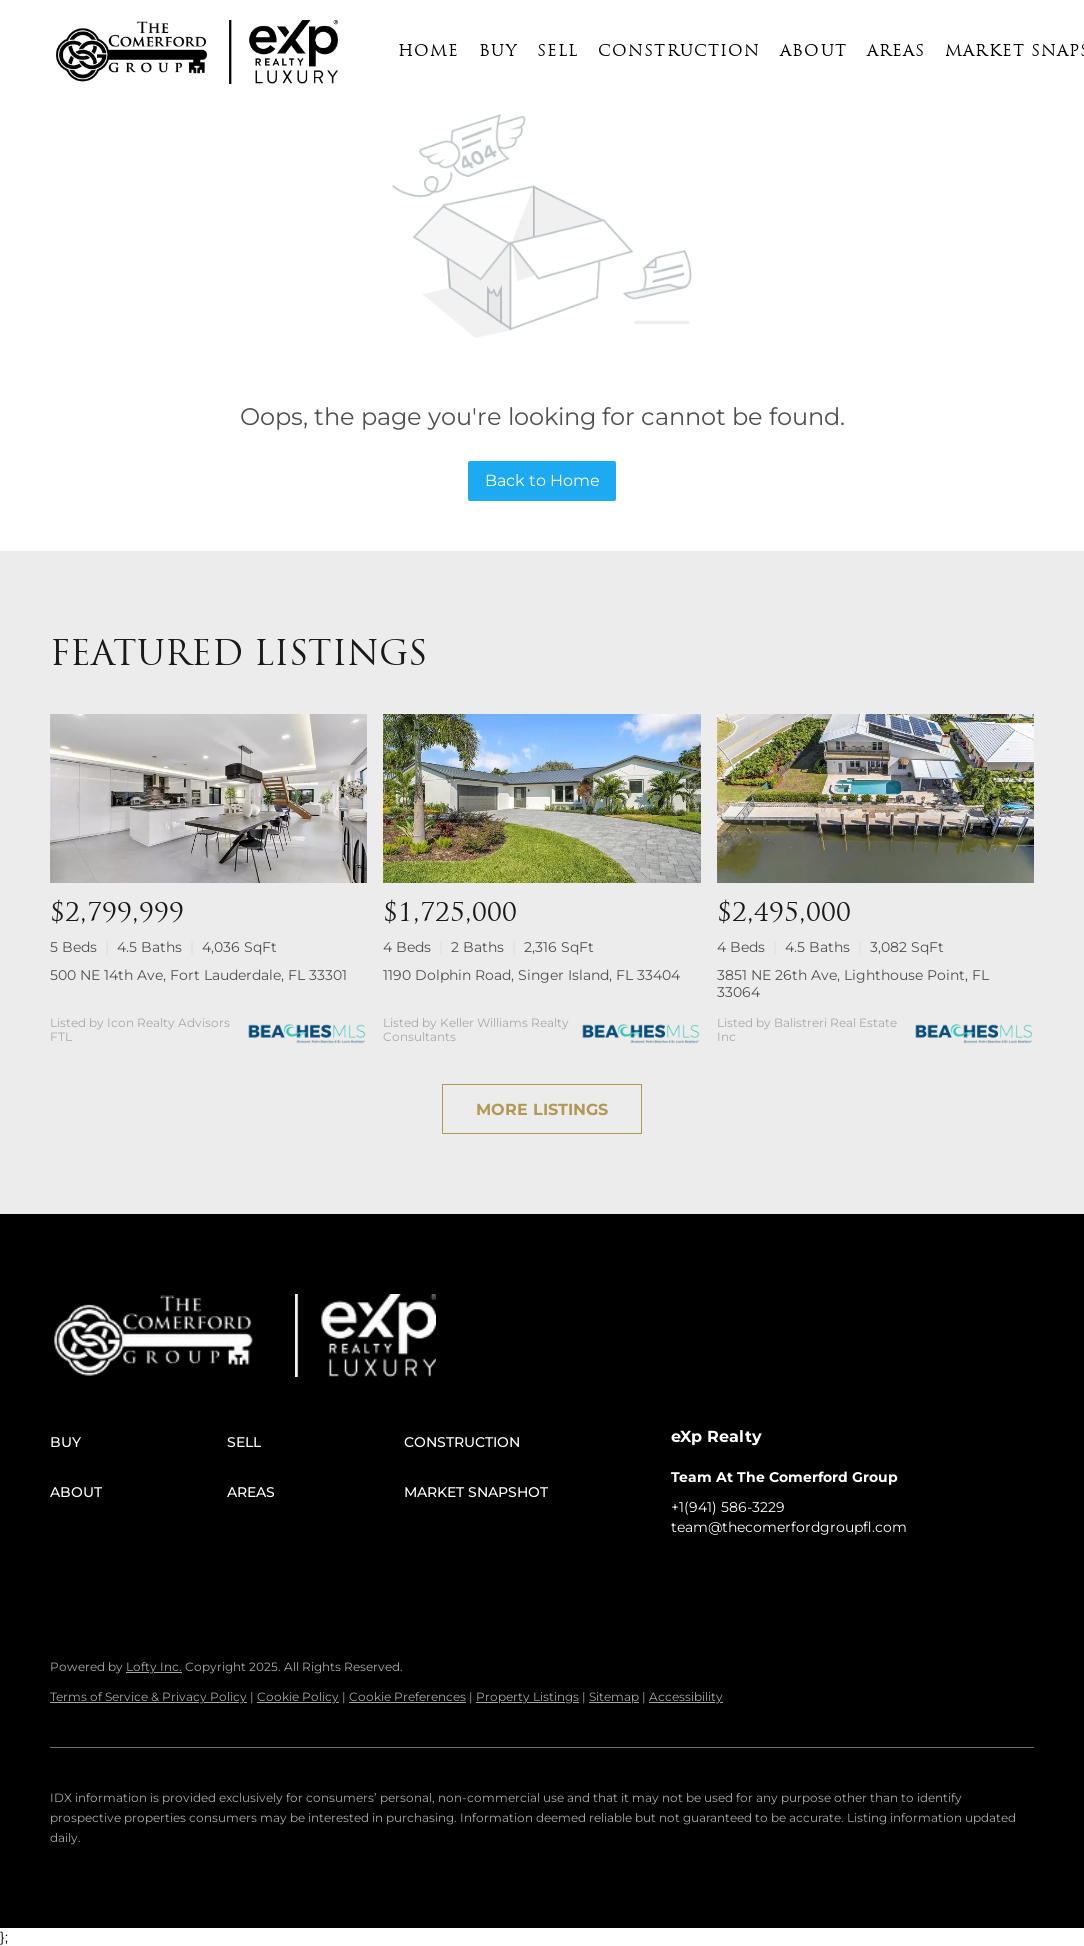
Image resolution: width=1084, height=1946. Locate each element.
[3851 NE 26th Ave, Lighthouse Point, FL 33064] (875, 798)
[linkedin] (726, 1572)
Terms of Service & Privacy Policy (148, 1696)
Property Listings (527, 1696)
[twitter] (766, 1572)
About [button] (813, 52)
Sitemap (614, 1696)
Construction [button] (679, 52)
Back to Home (542, 480)
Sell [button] (557, 52)
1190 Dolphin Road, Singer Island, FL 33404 (531, 975)
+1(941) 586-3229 (728, 1507)
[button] (131, 52)
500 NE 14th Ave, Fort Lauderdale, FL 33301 (198, 975)
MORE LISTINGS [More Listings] (542, 1109)
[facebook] (686, 1572)
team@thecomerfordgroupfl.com (789, 1527)
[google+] (886, 1572)
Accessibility (686, 1696)
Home (428, 52)
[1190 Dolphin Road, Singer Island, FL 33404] (541, 798)
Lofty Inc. (154, 1666)
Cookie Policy (298, 1696)
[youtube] (846, 1572)
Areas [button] (896, 52)
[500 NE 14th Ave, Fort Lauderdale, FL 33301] (208, 798)
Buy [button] (497, 52)
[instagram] (806, 1572)
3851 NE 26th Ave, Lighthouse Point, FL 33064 (853, 983)
